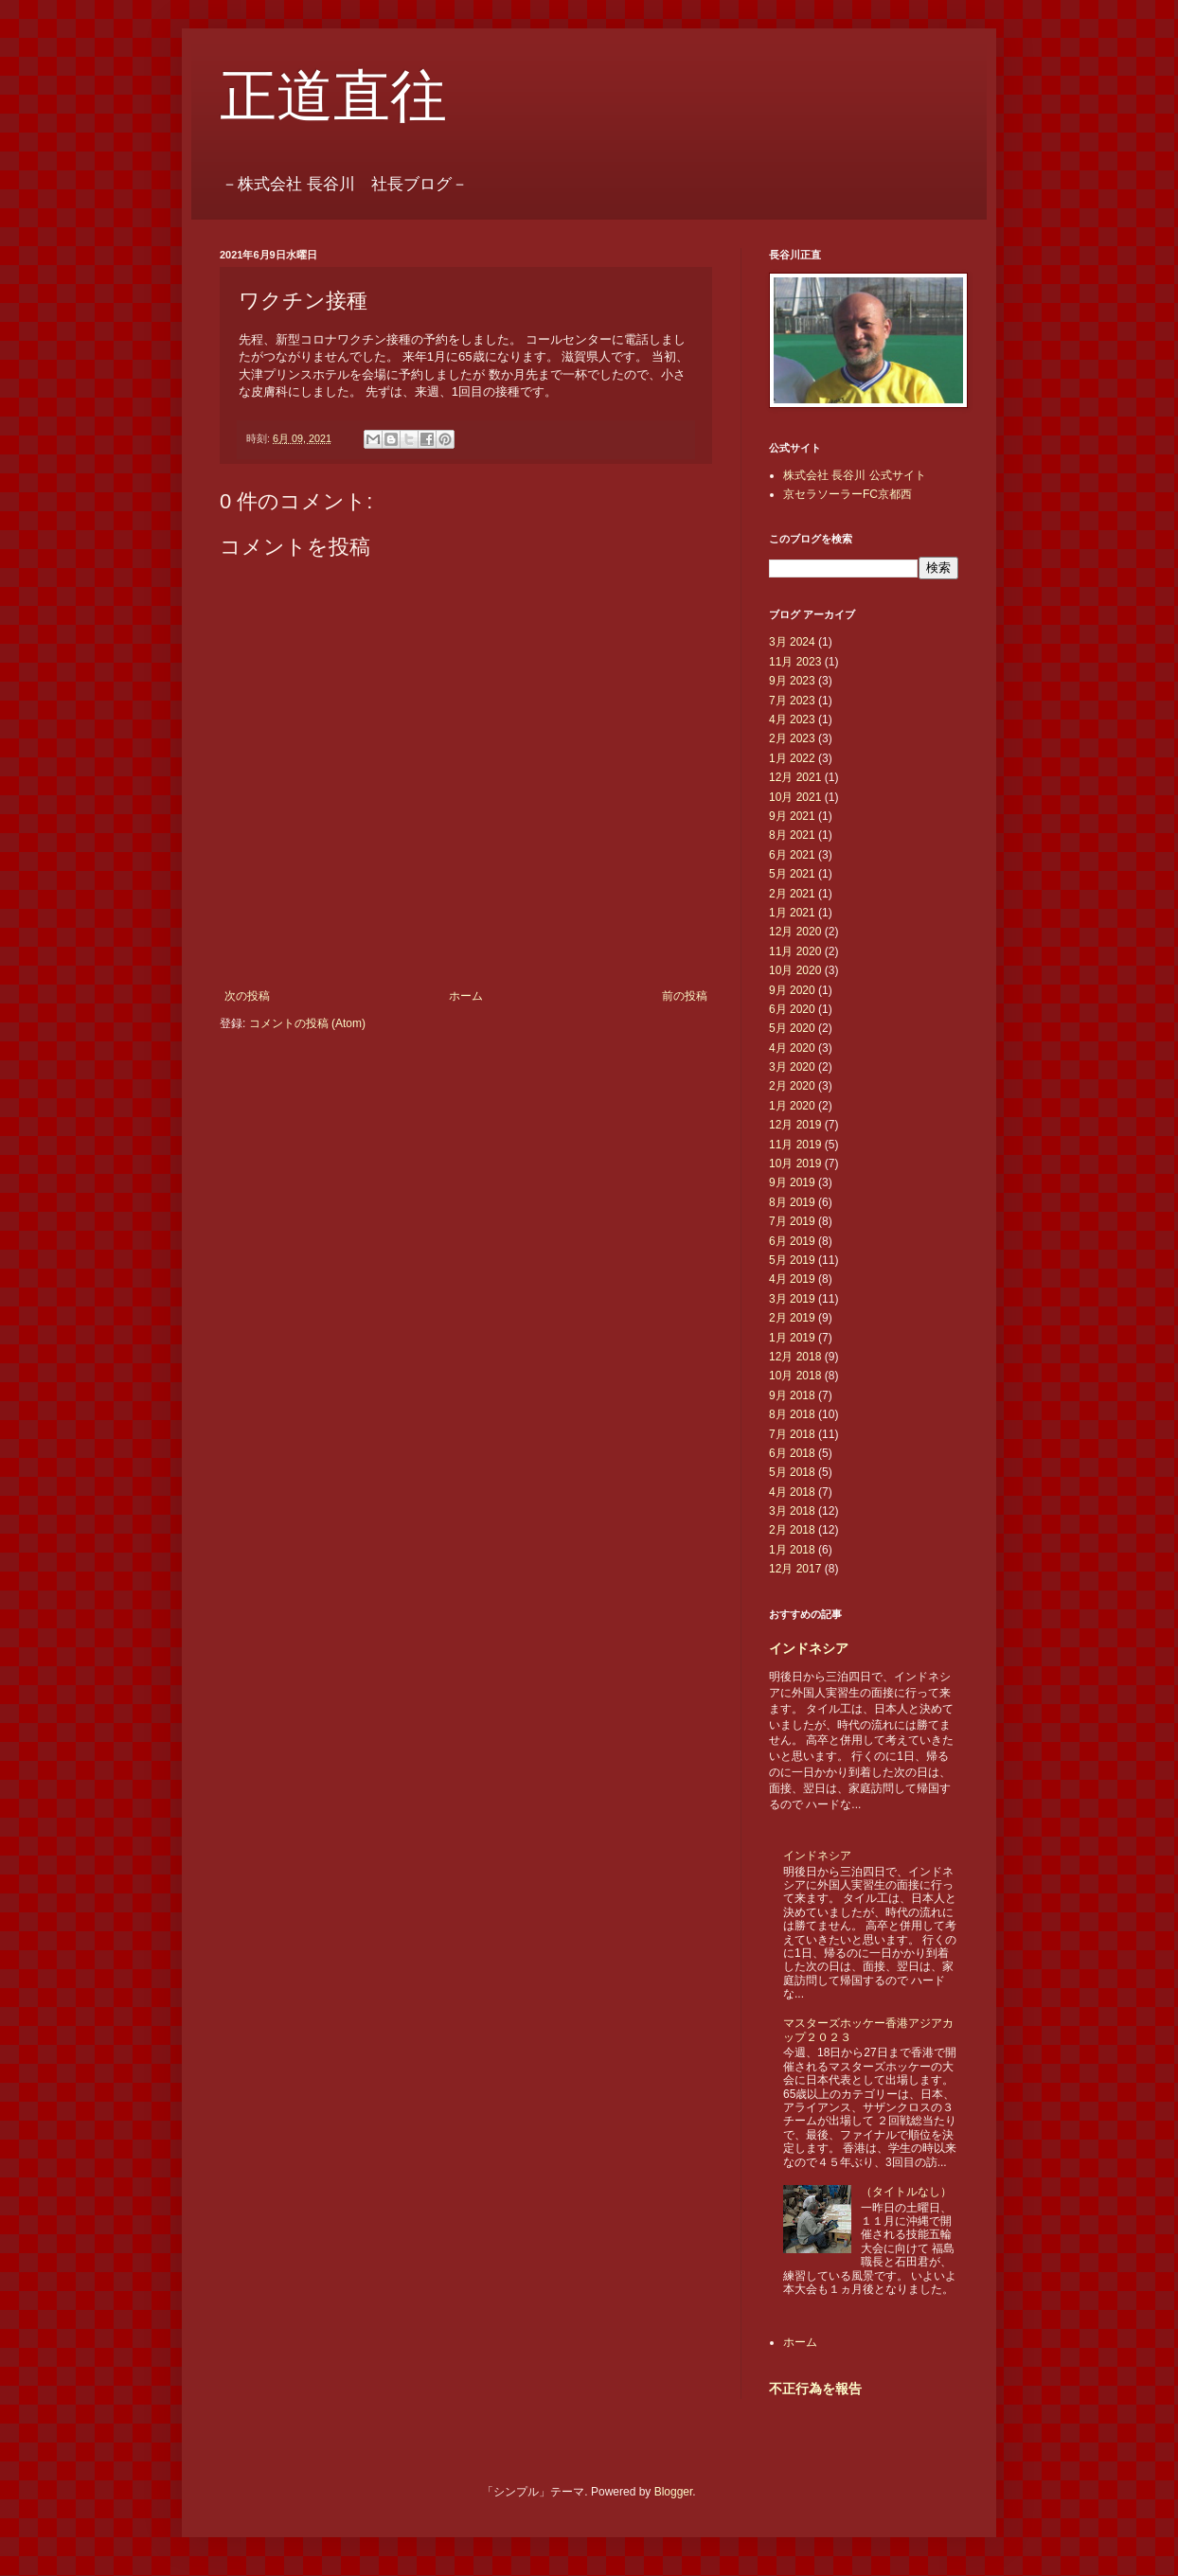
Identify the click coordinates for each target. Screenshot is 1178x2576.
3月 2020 (792, 1067)
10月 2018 (795, 1375)
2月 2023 (792, 738)
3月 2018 (792, 1511)
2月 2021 (792, 893)
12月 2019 (795, 1124)
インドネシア (808, 1648)
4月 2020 (792, 1048)
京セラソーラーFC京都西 (847, 494)
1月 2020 (792, 1105)
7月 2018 (792, 1434)
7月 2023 (792, 700)
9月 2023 (792, 680)
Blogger (673, 2491)
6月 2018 (792, 1453)
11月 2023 (795, 661)
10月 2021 (795, 797)
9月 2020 (792, 990)
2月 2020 (792, 1086)
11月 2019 (795, 1144)
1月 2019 (792, 1337)
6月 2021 (792, 855)
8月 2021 (792, 835)
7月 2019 (792, 1221)
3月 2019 (792, 1299)
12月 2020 (795, 931)
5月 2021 (792, 873)
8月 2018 (792, 1414)
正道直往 (333, 96)
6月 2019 (792, 1241)
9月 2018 (792, 1395)
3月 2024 (792, 641)
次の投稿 (247, 996)
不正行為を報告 (815, 2388)
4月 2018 (792, 1492)
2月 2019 (792, 1317)
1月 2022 (792, 758)
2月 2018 (792, 1530)
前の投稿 (684, 996)
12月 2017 (795, 1568)
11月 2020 (795, 951)
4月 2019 (792, 1279)
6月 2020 (792, 1009)
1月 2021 (792, 912)
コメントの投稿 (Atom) (307, 1023)
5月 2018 (792, 1472)
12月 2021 (795, 777)
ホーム (466, 996)
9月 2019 (792, 1182)
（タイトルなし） (906, 2191)
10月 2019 (795, 1163)
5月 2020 (792, 1028)
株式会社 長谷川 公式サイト (854, 475)
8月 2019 (792, 1202)
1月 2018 (792, 1549)
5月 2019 (792, 1260)
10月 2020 (795, 970)
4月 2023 (792, 719)
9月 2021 (792, 816)
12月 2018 (795, 1356)
